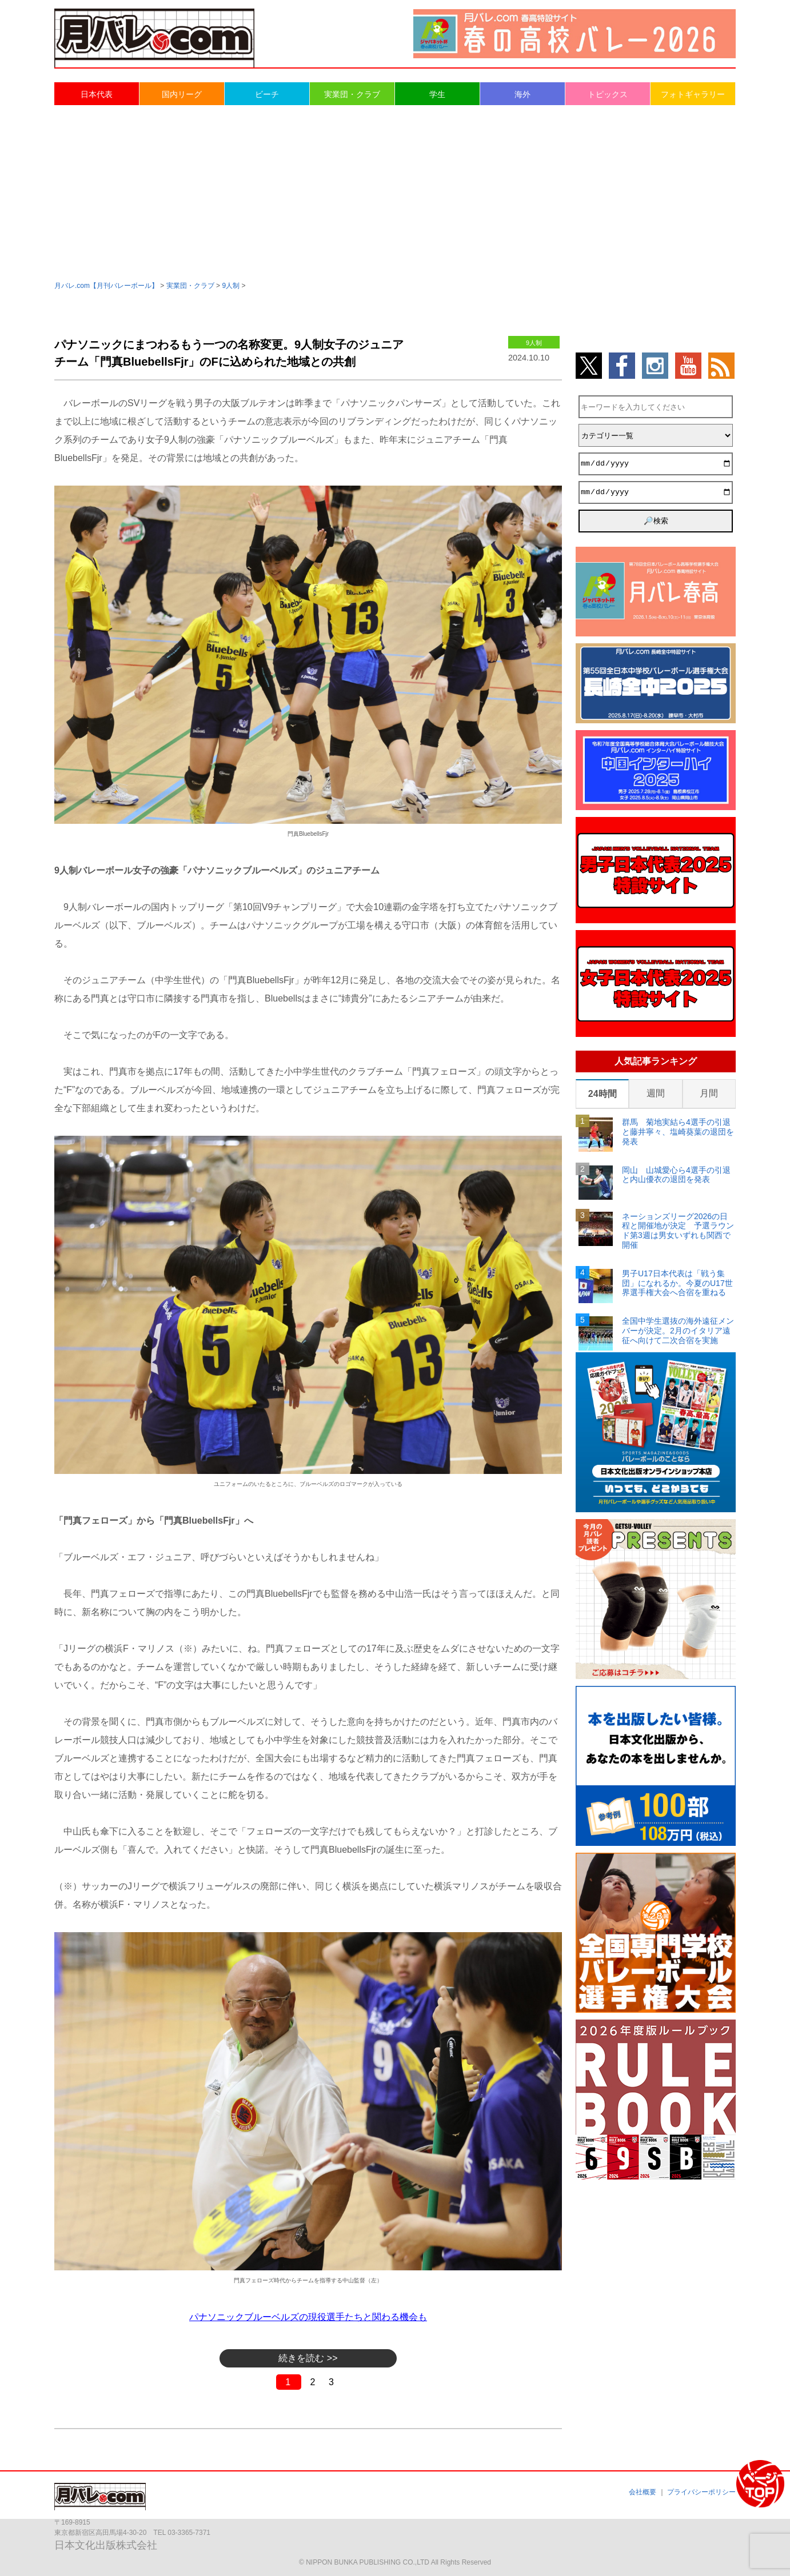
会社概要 (642, 2492)
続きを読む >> (307, 2358)
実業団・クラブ (352, 94)
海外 (522, 94)
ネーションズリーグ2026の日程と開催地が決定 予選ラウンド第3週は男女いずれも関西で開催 (678, 1230)
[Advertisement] (395, 192)
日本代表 (97, 94)
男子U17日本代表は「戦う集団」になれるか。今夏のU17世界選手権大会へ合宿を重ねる (677, 1283)
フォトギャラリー (693, 94)
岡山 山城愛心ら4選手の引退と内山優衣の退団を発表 (676, 1174)
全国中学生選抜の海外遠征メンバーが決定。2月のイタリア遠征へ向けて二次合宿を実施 (678, 1330)
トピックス (608, 94)
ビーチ (267, 94)
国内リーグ (182, 94)
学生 (437, 94)
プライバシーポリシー (701, 2492)
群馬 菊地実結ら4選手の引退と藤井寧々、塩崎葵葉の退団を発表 (678, 1131)
